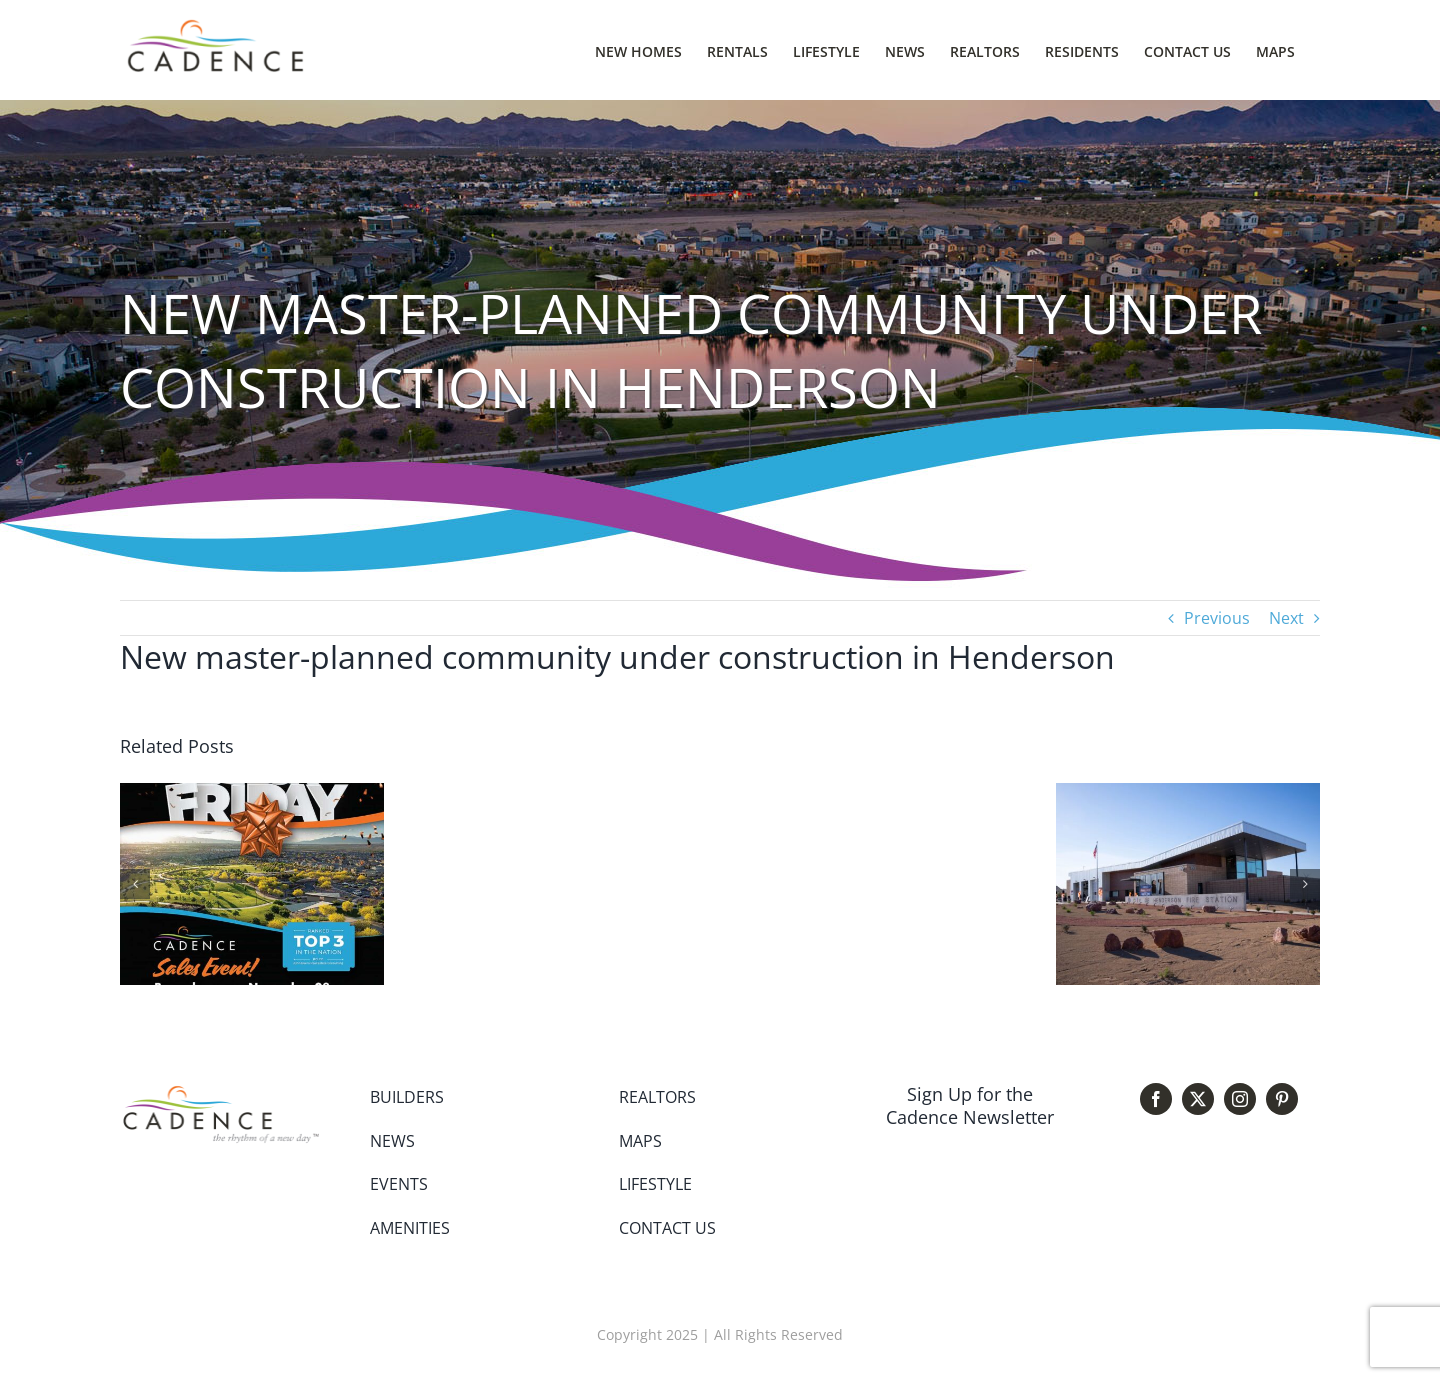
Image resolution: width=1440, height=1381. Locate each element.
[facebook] (1156, 1099)
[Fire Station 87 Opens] (1188, 794)
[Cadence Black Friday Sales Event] (252, 794)
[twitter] (1198, 1099)
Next (1286, 618)
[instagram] (1240, 1099)
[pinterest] (1282, 1099)
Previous (1217, 618)
